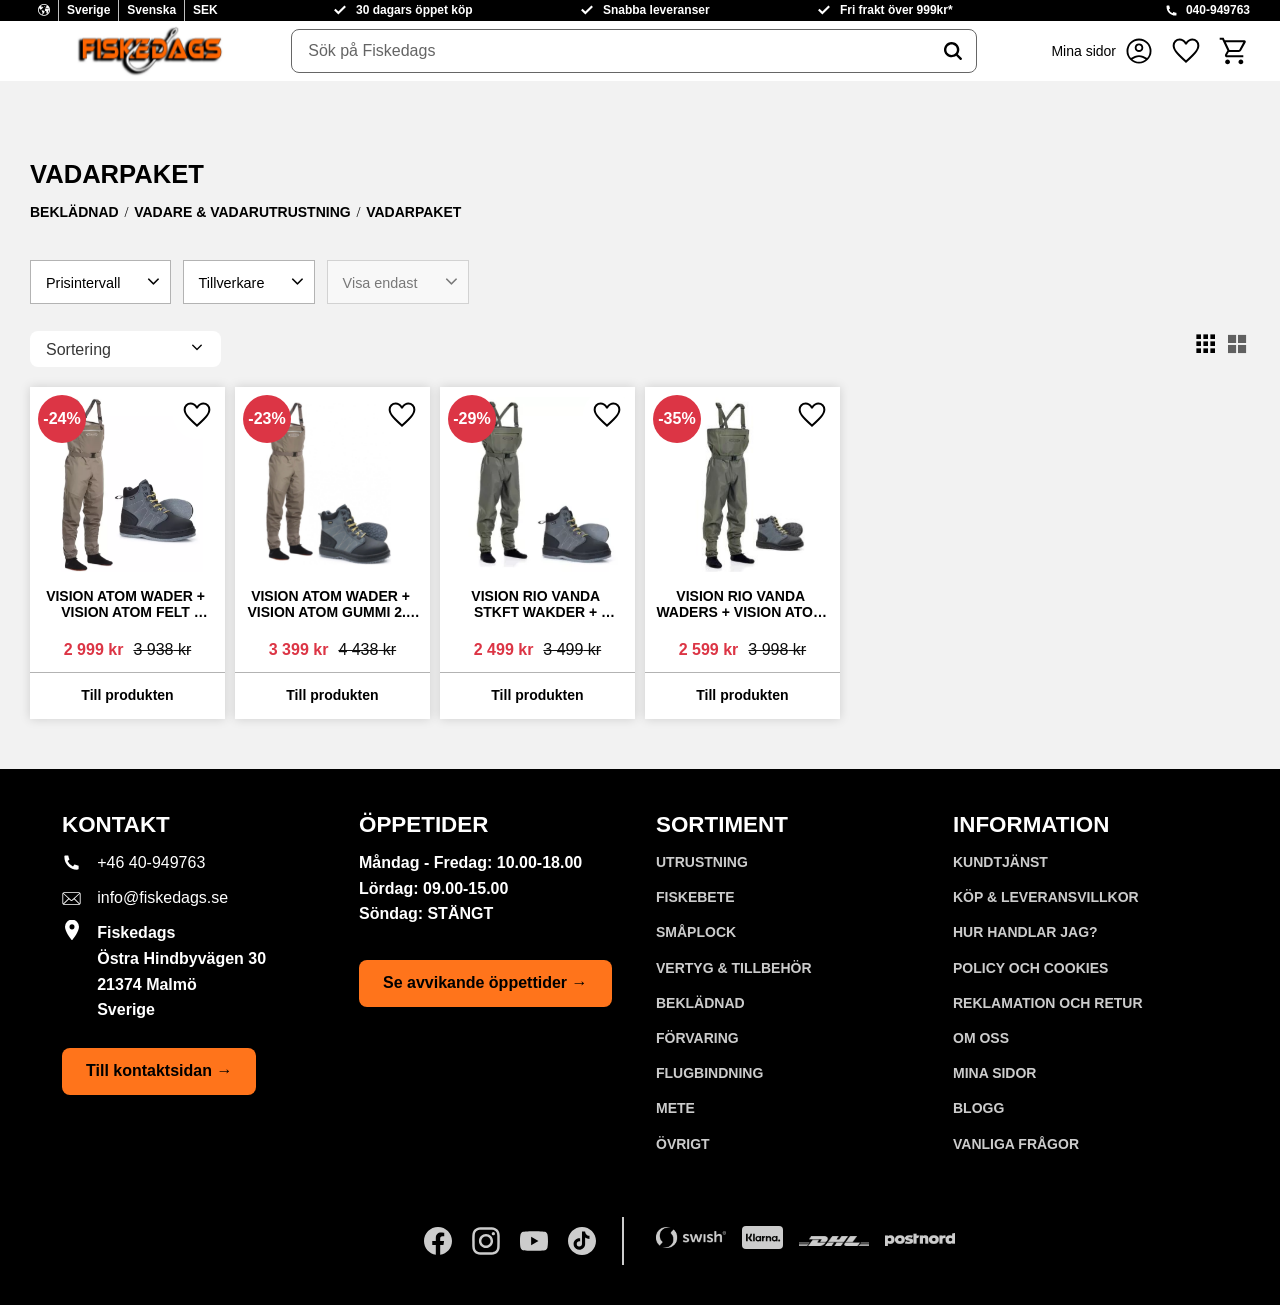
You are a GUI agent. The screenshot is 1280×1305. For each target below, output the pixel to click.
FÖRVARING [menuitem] (697, 1038)
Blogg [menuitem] (978, 1108)
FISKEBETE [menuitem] (695, 897)
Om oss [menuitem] (981, 1038)
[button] (1186, 51)
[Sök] (953, 51)
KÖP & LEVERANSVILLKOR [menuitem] (1046, 897)
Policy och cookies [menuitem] (1030, 968)
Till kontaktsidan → (159, 1070)
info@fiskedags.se (162, 897)
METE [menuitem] (675, 1108)
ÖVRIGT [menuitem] (683, 1144)
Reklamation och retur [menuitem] (1048, 1003)
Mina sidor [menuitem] (994, 1073)
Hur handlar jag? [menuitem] (1025, 932)
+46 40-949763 (151, 862)
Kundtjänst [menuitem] (1000, 862)
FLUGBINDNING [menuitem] (709, 1073)
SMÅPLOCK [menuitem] (696, 932)
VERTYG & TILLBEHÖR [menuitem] (734, 968)
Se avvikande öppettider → (485, 982)
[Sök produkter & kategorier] (611, 51)
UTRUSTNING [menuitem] (702, 862)
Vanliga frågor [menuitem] (1016, 1144)
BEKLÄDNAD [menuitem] (700, 1003)
